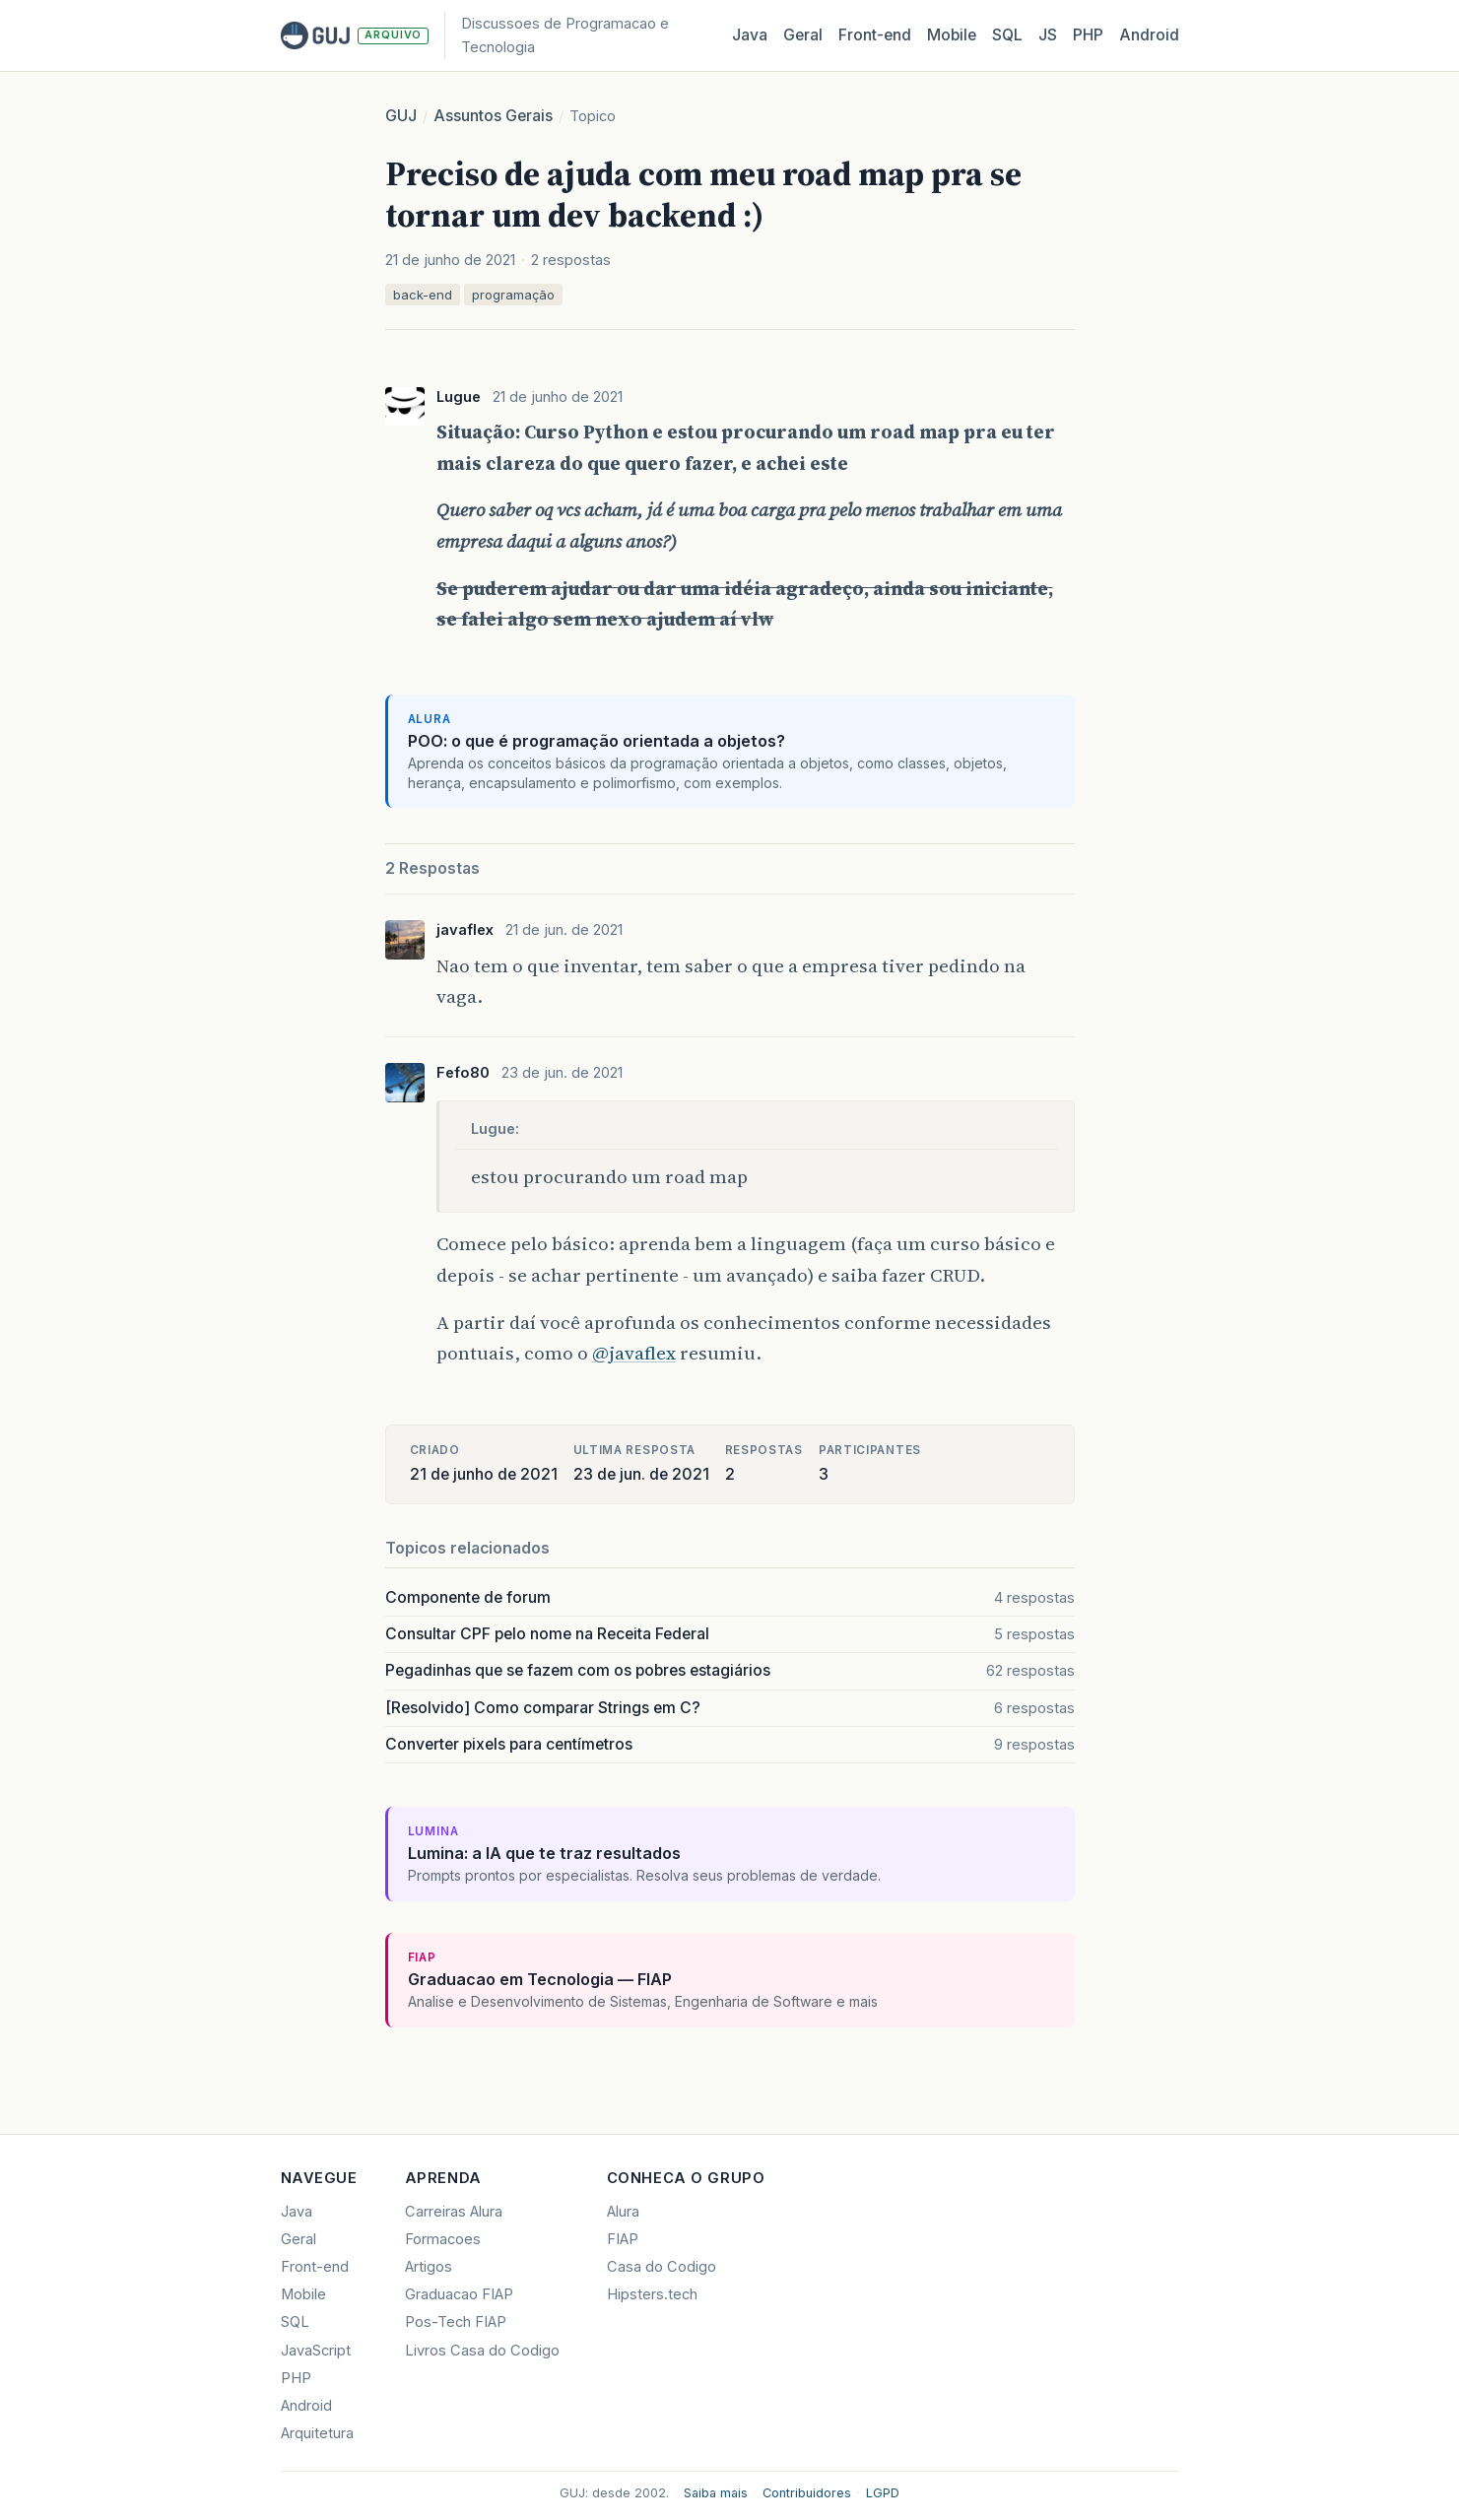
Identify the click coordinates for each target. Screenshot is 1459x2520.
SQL (1007, 35)
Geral (803, 35)
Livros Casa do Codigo (482, 2350)
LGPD (882, 2493)
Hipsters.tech (652, 2294)
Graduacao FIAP (459, 2294)
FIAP (622, 2239)
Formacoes (443, 2239)
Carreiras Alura (453, 2212)
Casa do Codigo (661, 2267)
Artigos (428, 2267)
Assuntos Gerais (493, 115)
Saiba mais (716, 2493)
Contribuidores (807, 2493)
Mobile (951, 35)
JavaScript (316, 2350)
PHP (1088, 35)
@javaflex (634, 1352)
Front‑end (874, 35)
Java (749, 35)
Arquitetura (317, 2433)
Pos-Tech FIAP (455, 2322)
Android (1149, 35)
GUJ (401, 115)
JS (1047, 35)
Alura (623, 2212)
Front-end (315, 2267)
